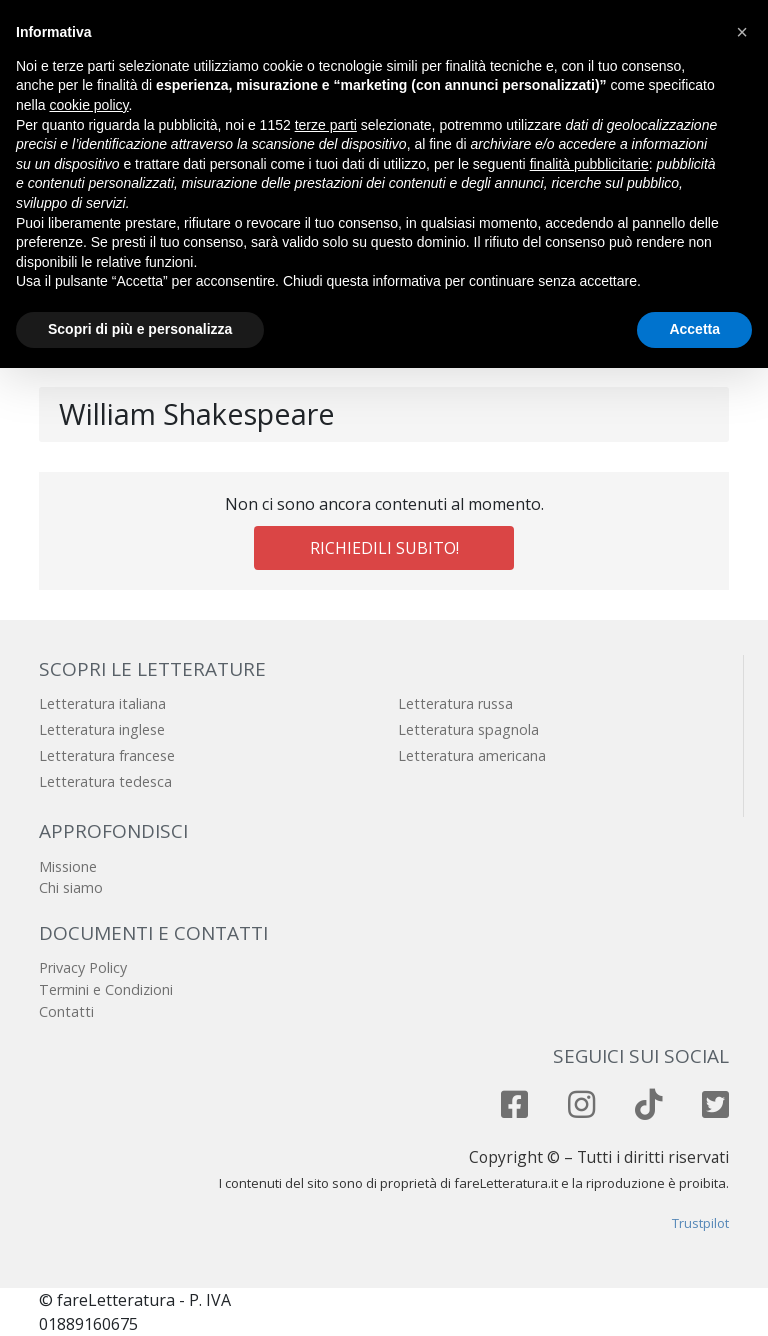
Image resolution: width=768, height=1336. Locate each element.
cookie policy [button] (88, 105)
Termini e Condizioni (106, 989)
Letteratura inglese (102, 729)
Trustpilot (700, 1223)
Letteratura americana (472, 755)
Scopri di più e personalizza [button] (140, 329)
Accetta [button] (694, 329)
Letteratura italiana (102, 703)
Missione (68, 866)
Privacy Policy (83, 967)
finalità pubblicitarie (589, 164)
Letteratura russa (455, 703)
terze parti (326, 125)
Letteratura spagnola (468, 729)
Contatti (66, 1011)
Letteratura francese (107, 755)
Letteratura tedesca (105, 781)
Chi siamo (71, 887)
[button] (742, 32)
